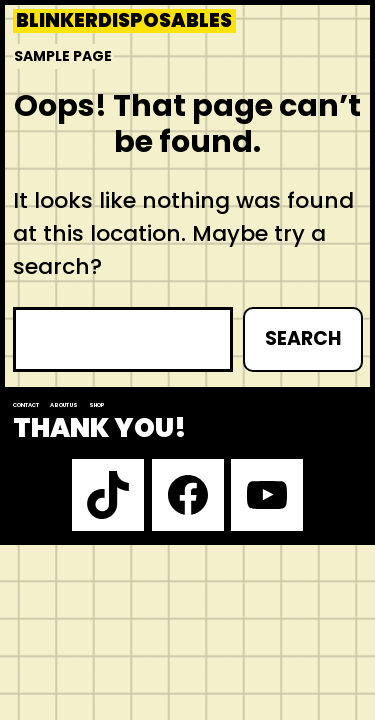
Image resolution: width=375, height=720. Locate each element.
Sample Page (63, 56)
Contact (26, 405)
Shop (97, 405)
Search (303, 338)
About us (64, 405)
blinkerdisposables (124, 21)
